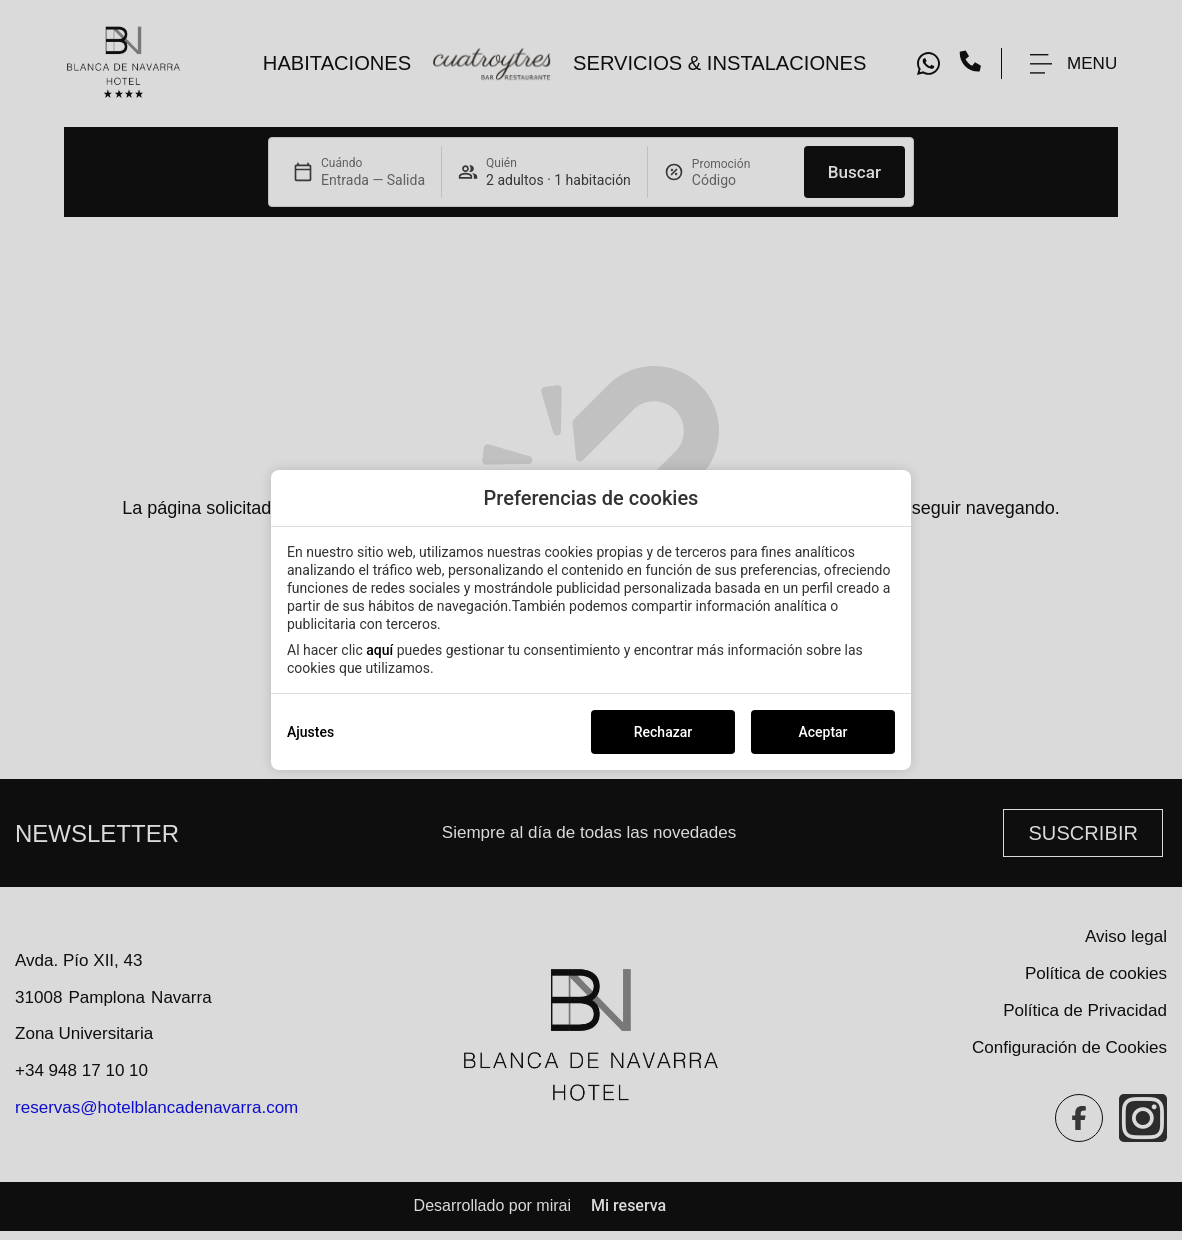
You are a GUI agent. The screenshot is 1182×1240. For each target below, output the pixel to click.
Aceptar (822, 732)
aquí (379, 650)
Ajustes (310, 732)
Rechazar (663, 732)
